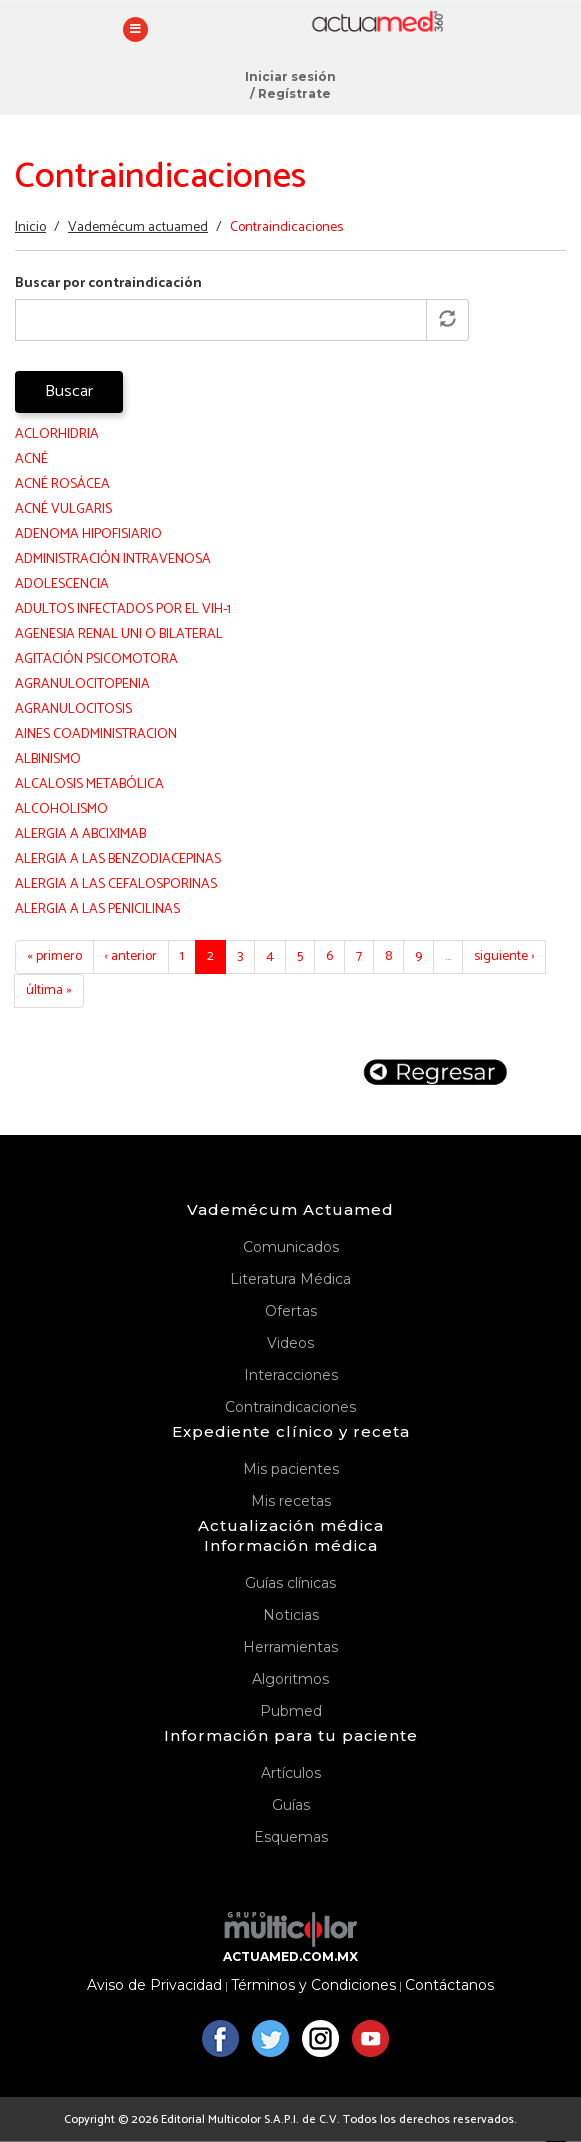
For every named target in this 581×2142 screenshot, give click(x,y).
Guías (291, 1805)
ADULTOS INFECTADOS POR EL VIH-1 (123, 609)
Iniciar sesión (290, 76)
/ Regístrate (290, 93)
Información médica (291, 1545)
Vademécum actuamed (138, 227)
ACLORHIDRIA (57, 434)
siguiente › (504, 956)
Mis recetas (291, 1501)
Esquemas (291, 1837)
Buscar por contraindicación (108, 284)
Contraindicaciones (290, 1407)
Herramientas (290, 1647)
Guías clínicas (290, 1583)
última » (49, 990)
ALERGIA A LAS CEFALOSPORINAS (116, 884)
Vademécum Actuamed (290, 1209)
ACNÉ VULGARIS (63, 509)
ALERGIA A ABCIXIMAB (80, 834)
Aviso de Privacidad (154, 1985)
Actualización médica (291, 1525)
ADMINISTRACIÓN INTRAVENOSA (113, 559)
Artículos (291, 1773)
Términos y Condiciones (313, 1985)
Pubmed (291, 1711)
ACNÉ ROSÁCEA (62, 484)
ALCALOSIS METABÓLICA (89, 784)
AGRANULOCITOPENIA (82, 684)
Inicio (30, 227)
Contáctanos (449, 1985)
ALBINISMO (48, 759)
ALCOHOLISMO (61, 809)
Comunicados (291, 1247)
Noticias (291, 1615)
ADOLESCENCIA (62, 584)
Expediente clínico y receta (291, 1431)
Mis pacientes (291, 1469)
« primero (54, 956)
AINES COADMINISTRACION (96, 734)
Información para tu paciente (291, 1735)
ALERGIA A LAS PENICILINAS (97, 909)
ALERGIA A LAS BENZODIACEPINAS (118, 859)
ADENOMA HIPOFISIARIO (88, 534)
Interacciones (291, 1375)
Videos (290, 1343)
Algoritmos (290, 1679)
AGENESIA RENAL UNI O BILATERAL (119, 634)
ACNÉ (31, 459)
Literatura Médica (290, 1279)
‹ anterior (131, 956)
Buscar (69, 391)
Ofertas (291, 1311)
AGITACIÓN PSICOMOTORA (96, 659)
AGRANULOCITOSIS (73, 709)
